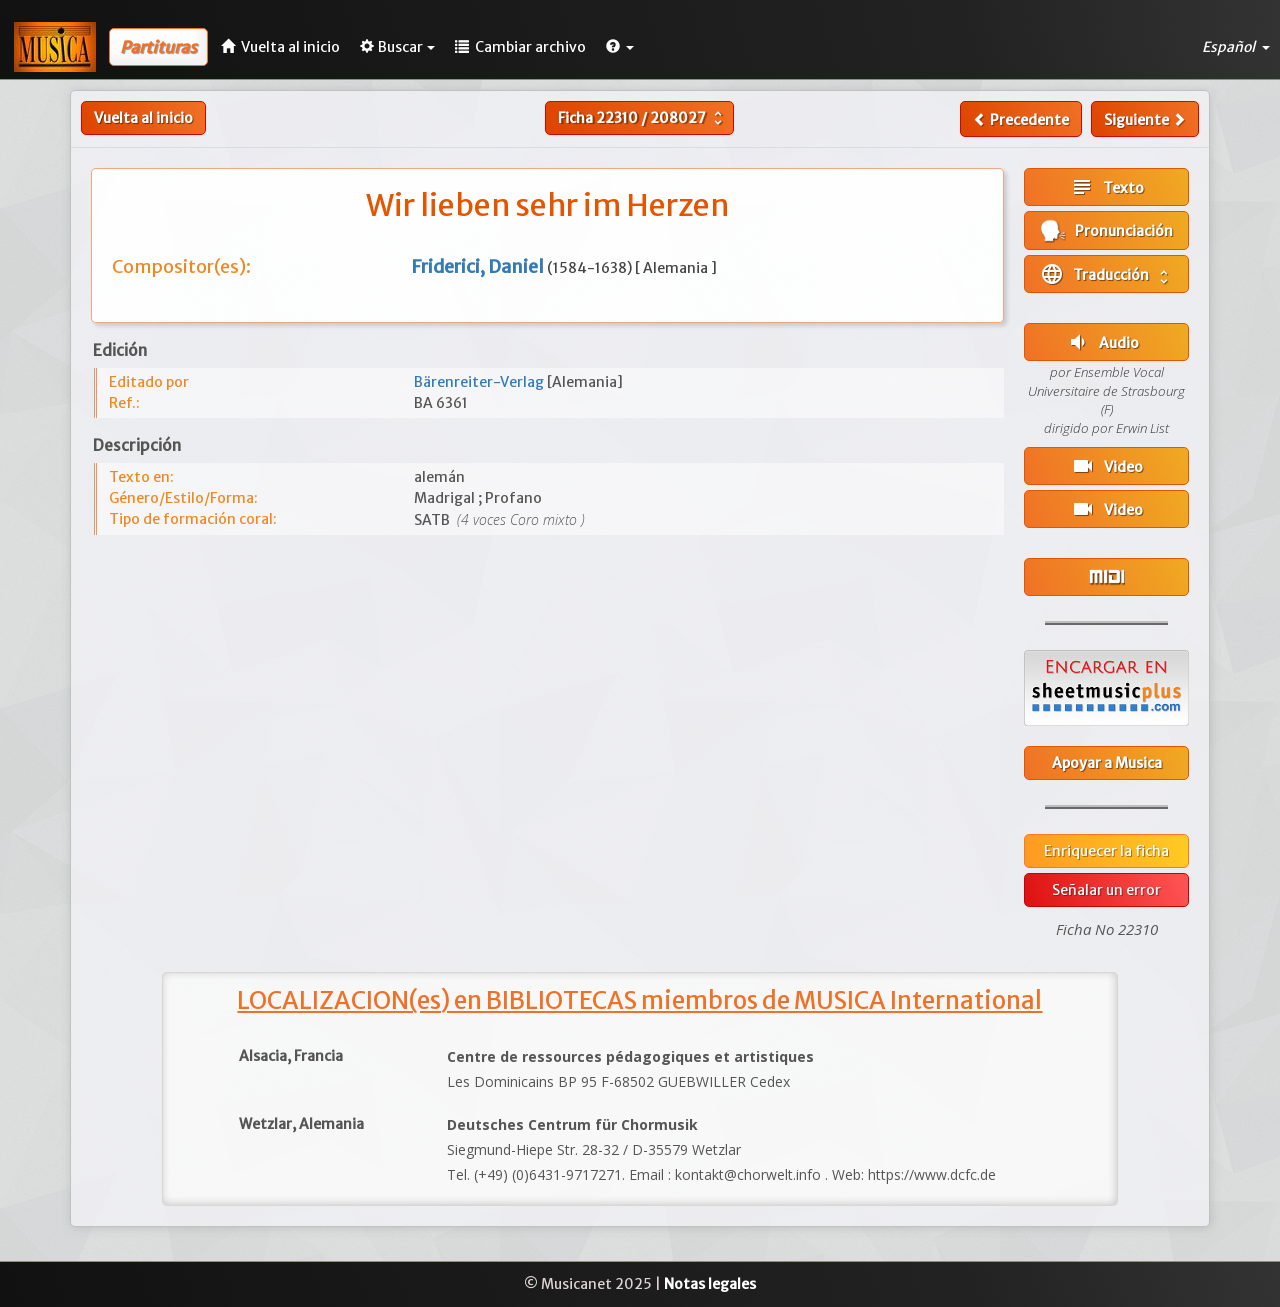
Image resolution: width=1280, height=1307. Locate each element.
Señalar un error (1106, 890)
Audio (1102, 342)
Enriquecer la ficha (1106, 851)
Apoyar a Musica (1107, 763)
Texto (1107, 187)
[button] (620, 47)
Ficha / (642, 118)
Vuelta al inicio (143, 118)
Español (1236, 47)
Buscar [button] (397, 47)
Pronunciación (1107, 230)
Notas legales (710, 1284)
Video (1107, 466)
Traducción (1106, 274)
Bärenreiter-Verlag (480, 382)
